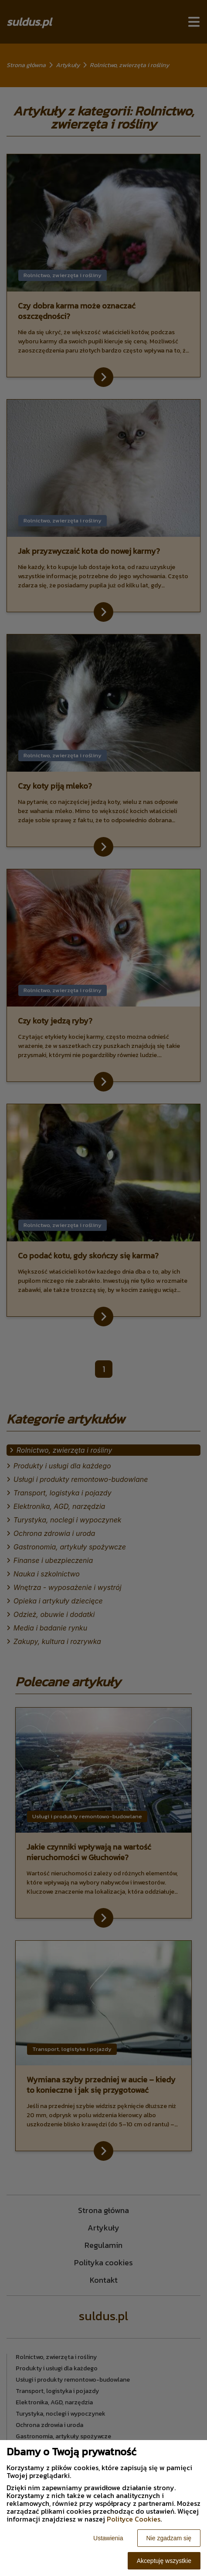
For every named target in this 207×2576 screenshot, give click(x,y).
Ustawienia (108, 2538)
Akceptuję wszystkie (164, 2560)
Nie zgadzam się (169, 2538)
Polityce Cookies (133, 2519)
